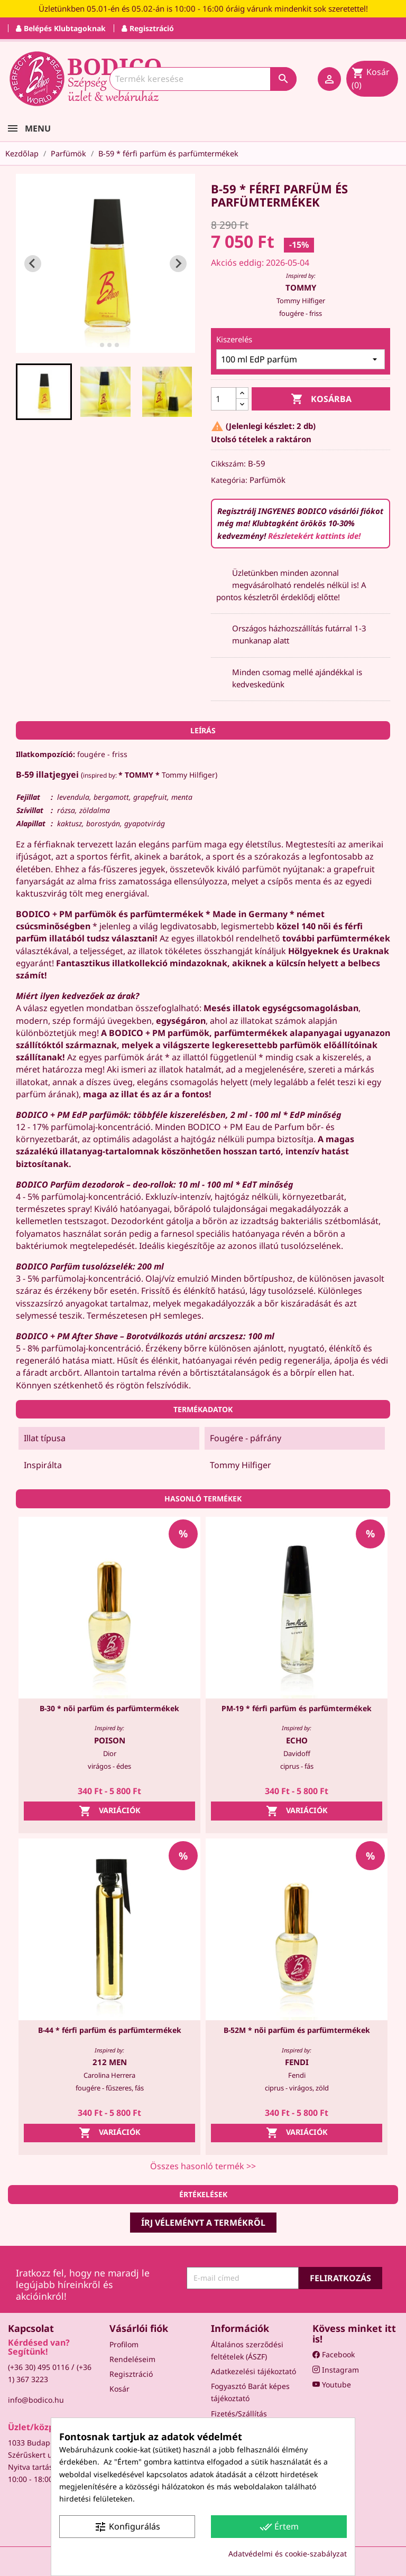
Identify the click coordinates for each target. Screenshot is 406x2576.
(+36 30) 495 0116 (38, 2367)
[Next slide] (178, 263)
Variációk (110, 1811)
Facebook (333, 2354)
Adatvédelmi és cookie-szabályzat (287, 2554)
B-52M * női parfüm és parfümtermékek (297, 2030)
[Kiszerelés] (300, 359)
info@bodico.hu (36, 2400)
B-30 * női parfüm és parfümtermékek (109, 1708)
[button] (44, 391)
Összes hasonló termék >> (203, 2166)
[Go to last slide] (32, 263)
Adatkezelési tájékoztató (253, 2371)
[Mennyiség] (223, 398)
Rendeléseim (132, 2359)
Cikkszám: (228, 464)
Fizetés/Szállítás (239, 2414)
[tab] (94, 345)
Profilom (124, 2344)
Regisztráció (131, 2374)
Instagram (335, 2370)
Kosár (119, 2389)
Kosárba (321, 399)
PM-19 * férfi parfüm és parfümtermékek (297, 1708)
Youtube (331, 2384)
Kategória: (229, 480)
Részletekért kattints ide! (314, 535)
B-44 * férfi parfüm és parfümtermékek (109, 2030)
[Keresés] (203, 79)
